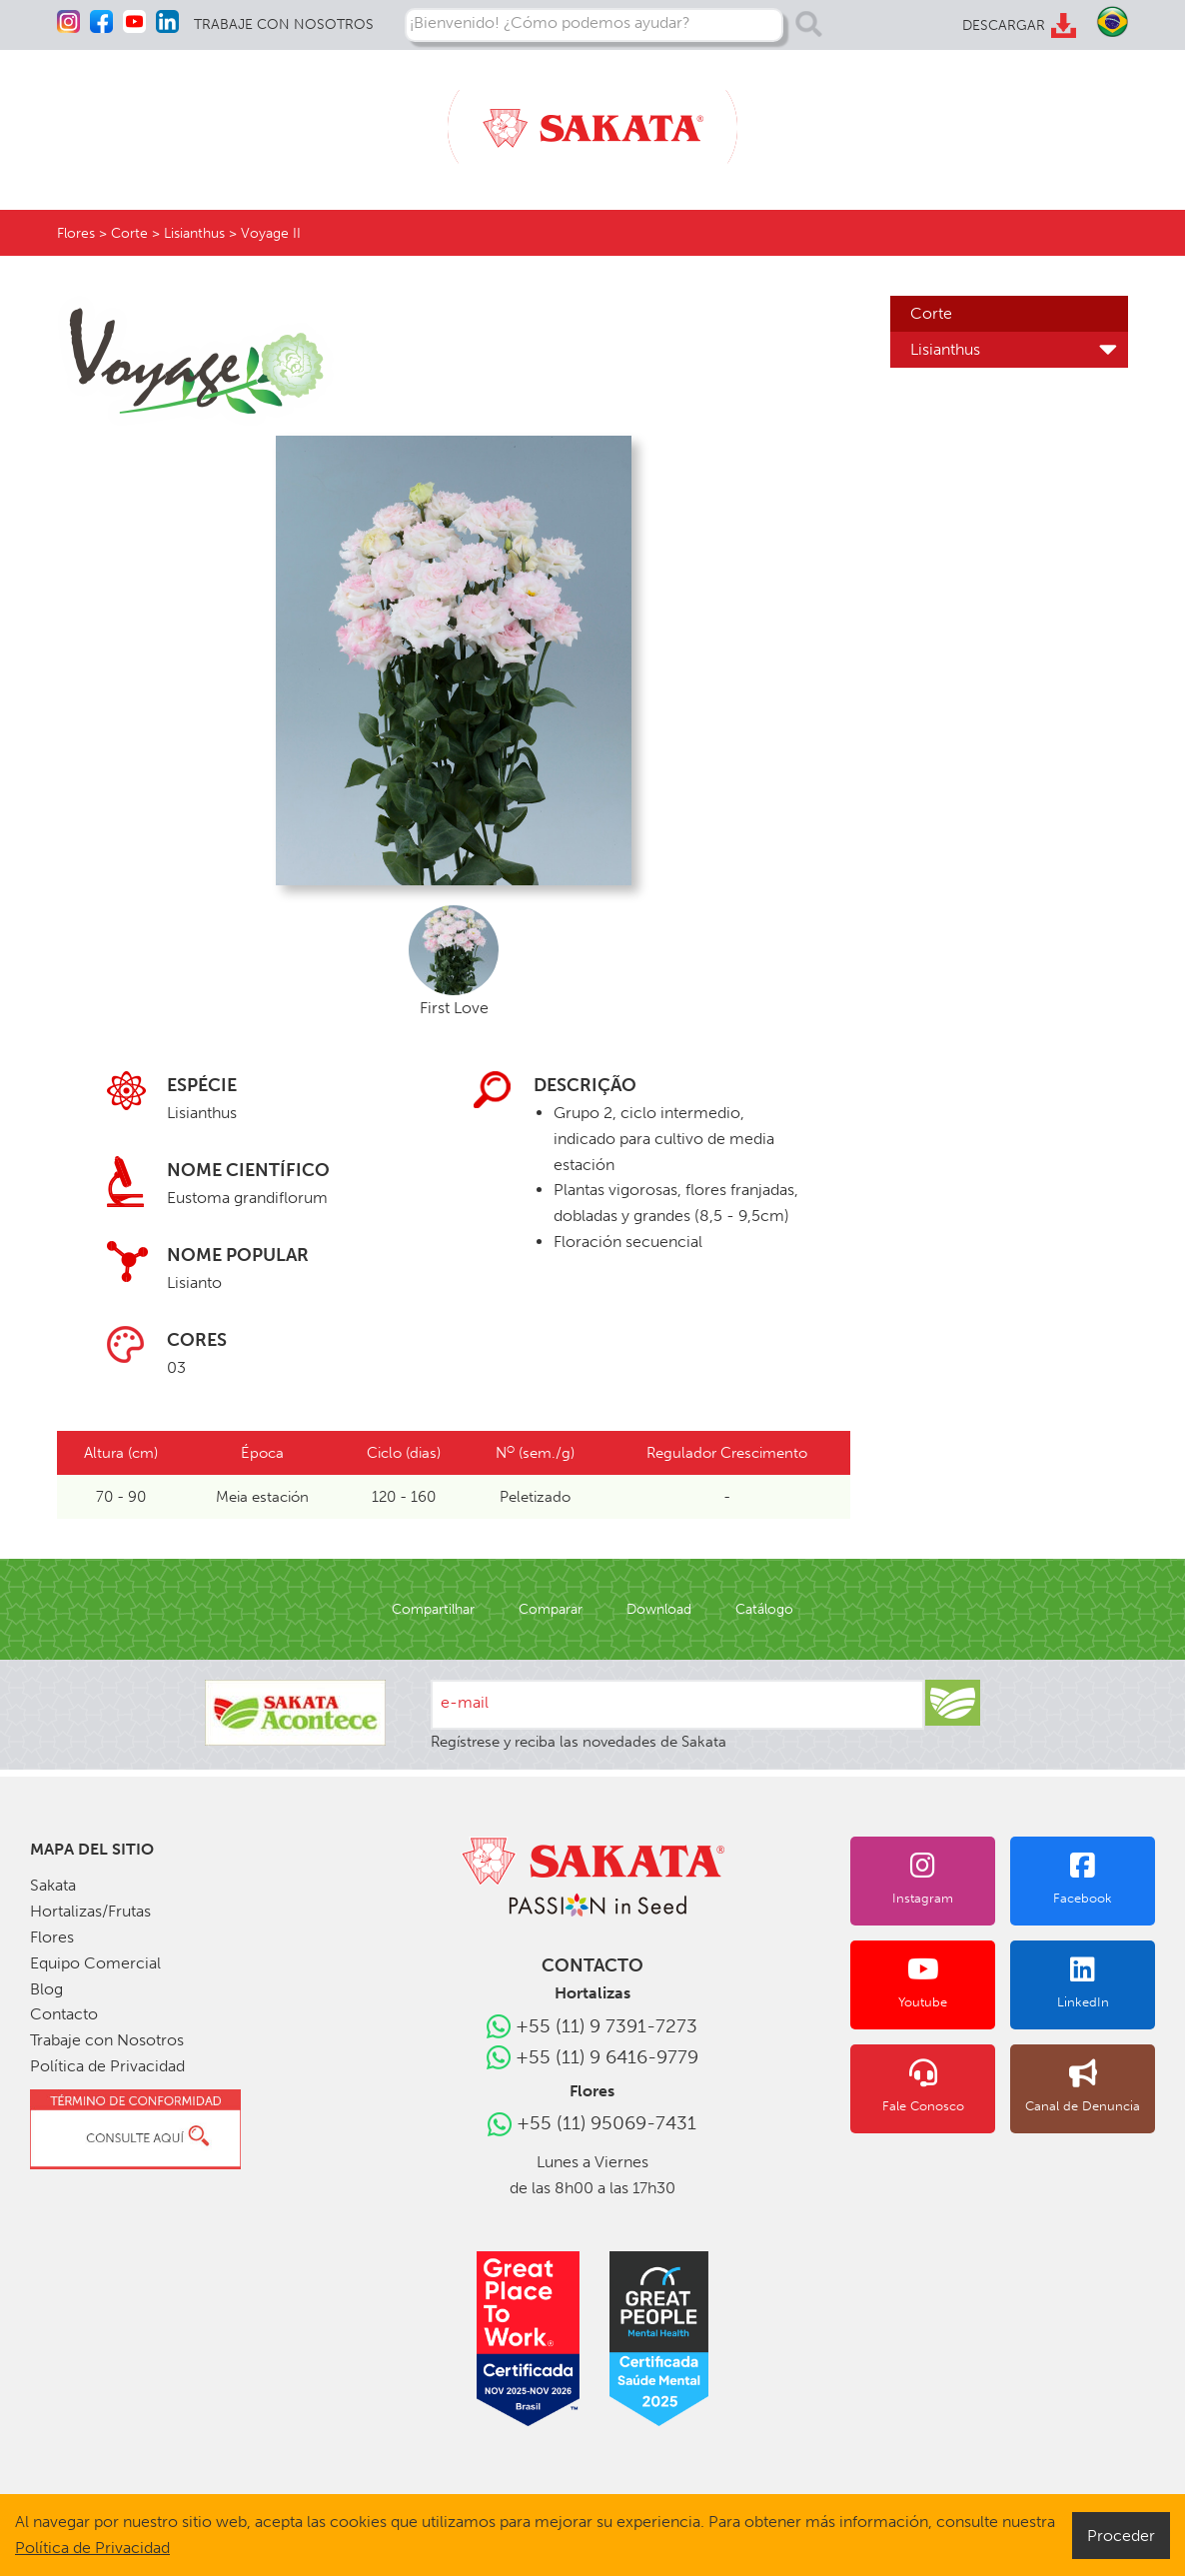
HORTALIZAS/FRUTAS (226, 117)
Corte (928, 313)
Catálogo (752, 1609)
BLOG (996, 117)
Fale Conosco (946, 2086)
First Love (454, 960)
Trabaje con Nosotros (98, 2039)
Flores (74, 233)
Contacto (59, 2013)
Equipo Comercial (88, 1962)
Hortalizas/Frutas (85, 1911)
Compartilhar (444, 1609)
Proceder (1126, 2534)
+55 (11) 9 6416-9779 (607, 2056)
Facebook (1090, 1879)
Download (654, 1609)
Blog (45, 1988)
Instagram (946, 1879)
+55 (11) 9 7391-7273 (607, 2025)
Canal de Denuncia (1090, 2086)
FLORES (363, 117)
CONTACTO (1085, 117)
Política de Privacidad (100, 2065)
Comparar (554, 1609)
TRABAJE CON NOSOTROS (280, 24)
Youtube (946, 1982)
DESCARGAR (1002, 25)
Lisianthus (943, 349)
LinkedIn (1090, 1982)
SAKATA (88, 117)
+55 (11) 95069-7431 (606, 2122)
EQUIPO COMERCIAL (870, 117)
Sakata (51, 1885)
